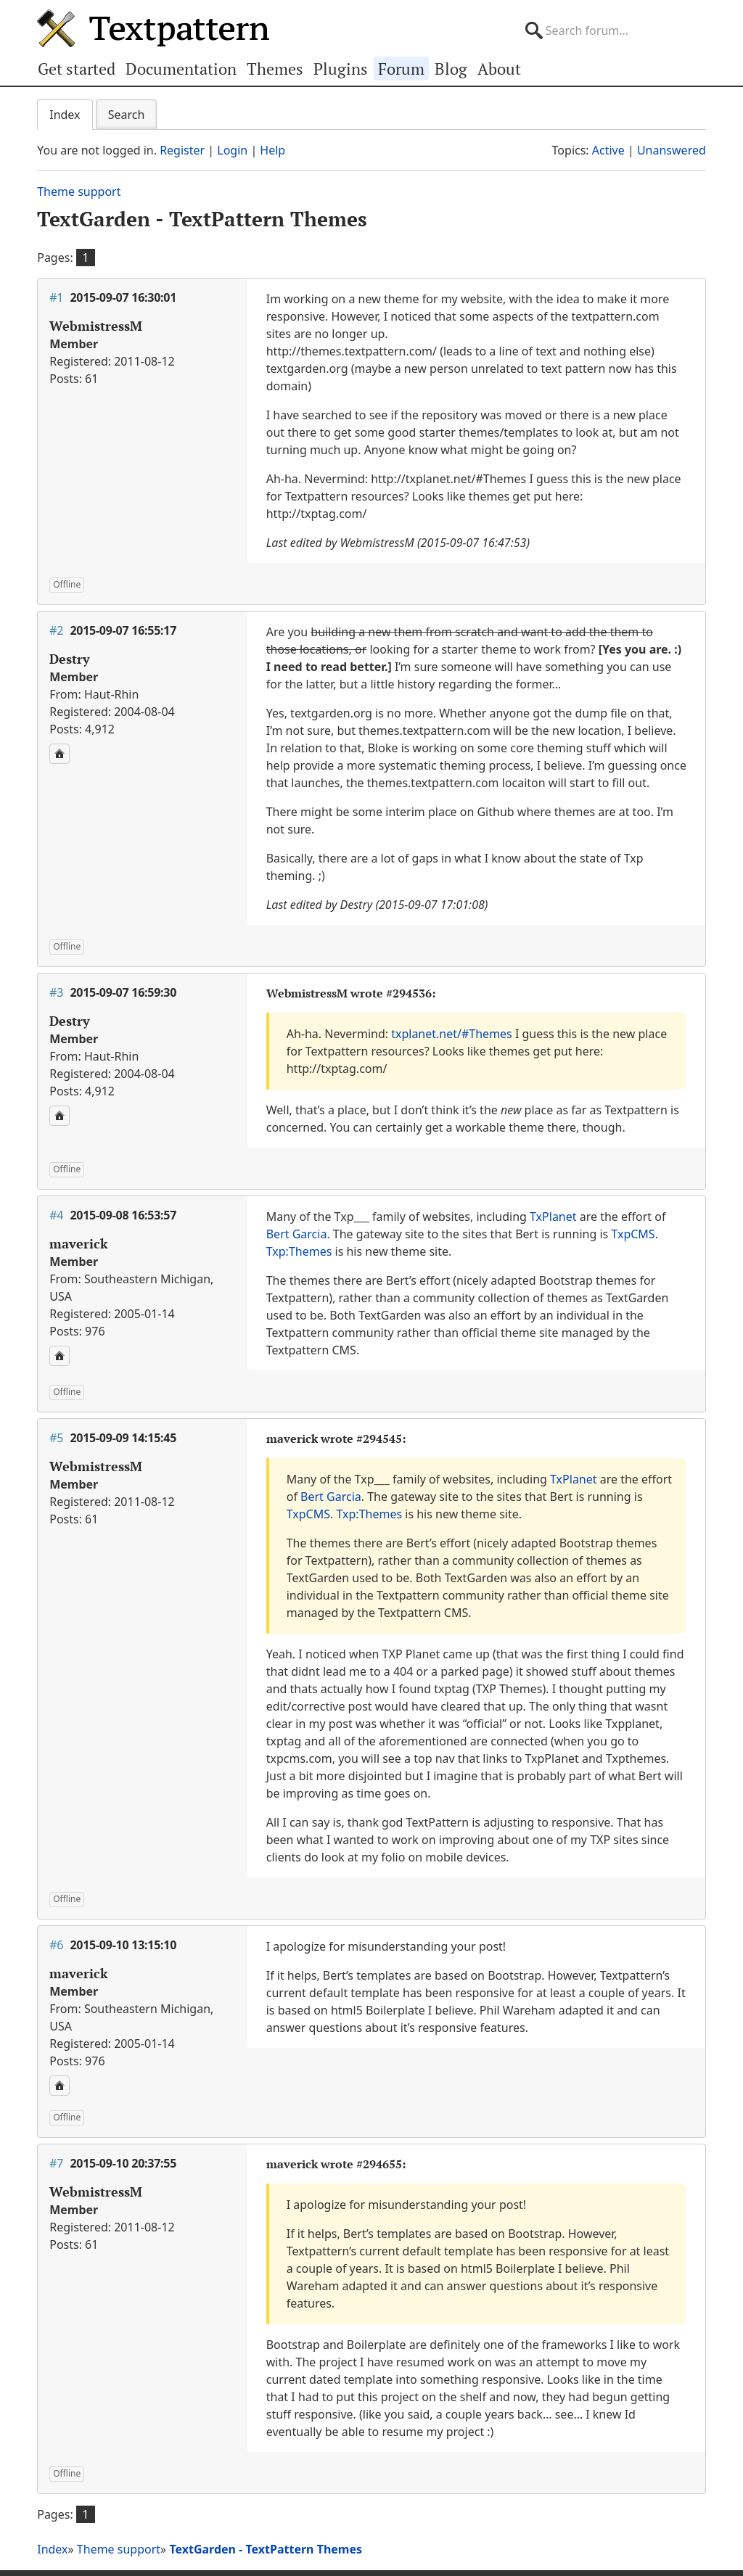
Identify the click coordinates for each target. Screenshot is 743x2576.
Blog (451, 68)
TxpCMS (632, 1234)
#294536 (409, 993)
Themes (275, 68)
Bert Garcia (296, 1234)
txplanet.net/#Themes (451, 1034)
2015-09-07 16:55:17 (123, 630)
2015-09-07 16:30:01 (123, 297)
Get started (76, 68)
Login (232, 150)
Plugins (340, 68)
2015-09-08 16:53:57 (123, 1215)
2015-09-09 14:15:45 (123, 1438)
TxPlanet (553, 1217)
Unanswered (671, 150)
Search (126, 115)
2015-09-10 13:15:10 (123, 1945)
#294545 (379, 1439)
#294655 (379, 2164)
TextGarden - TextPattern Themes (202, 218)
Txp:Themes (299, 1251)
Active (608, 150)
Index (64, 115)
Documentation (181, 68)
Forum (401, 68)
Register (182, 150)
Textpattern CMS (153, 28)
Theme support (78, 191)
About (499, 68)
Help (272, 150)
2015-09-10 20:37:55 (123, 2163)
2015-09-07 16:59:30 (123, 992)
